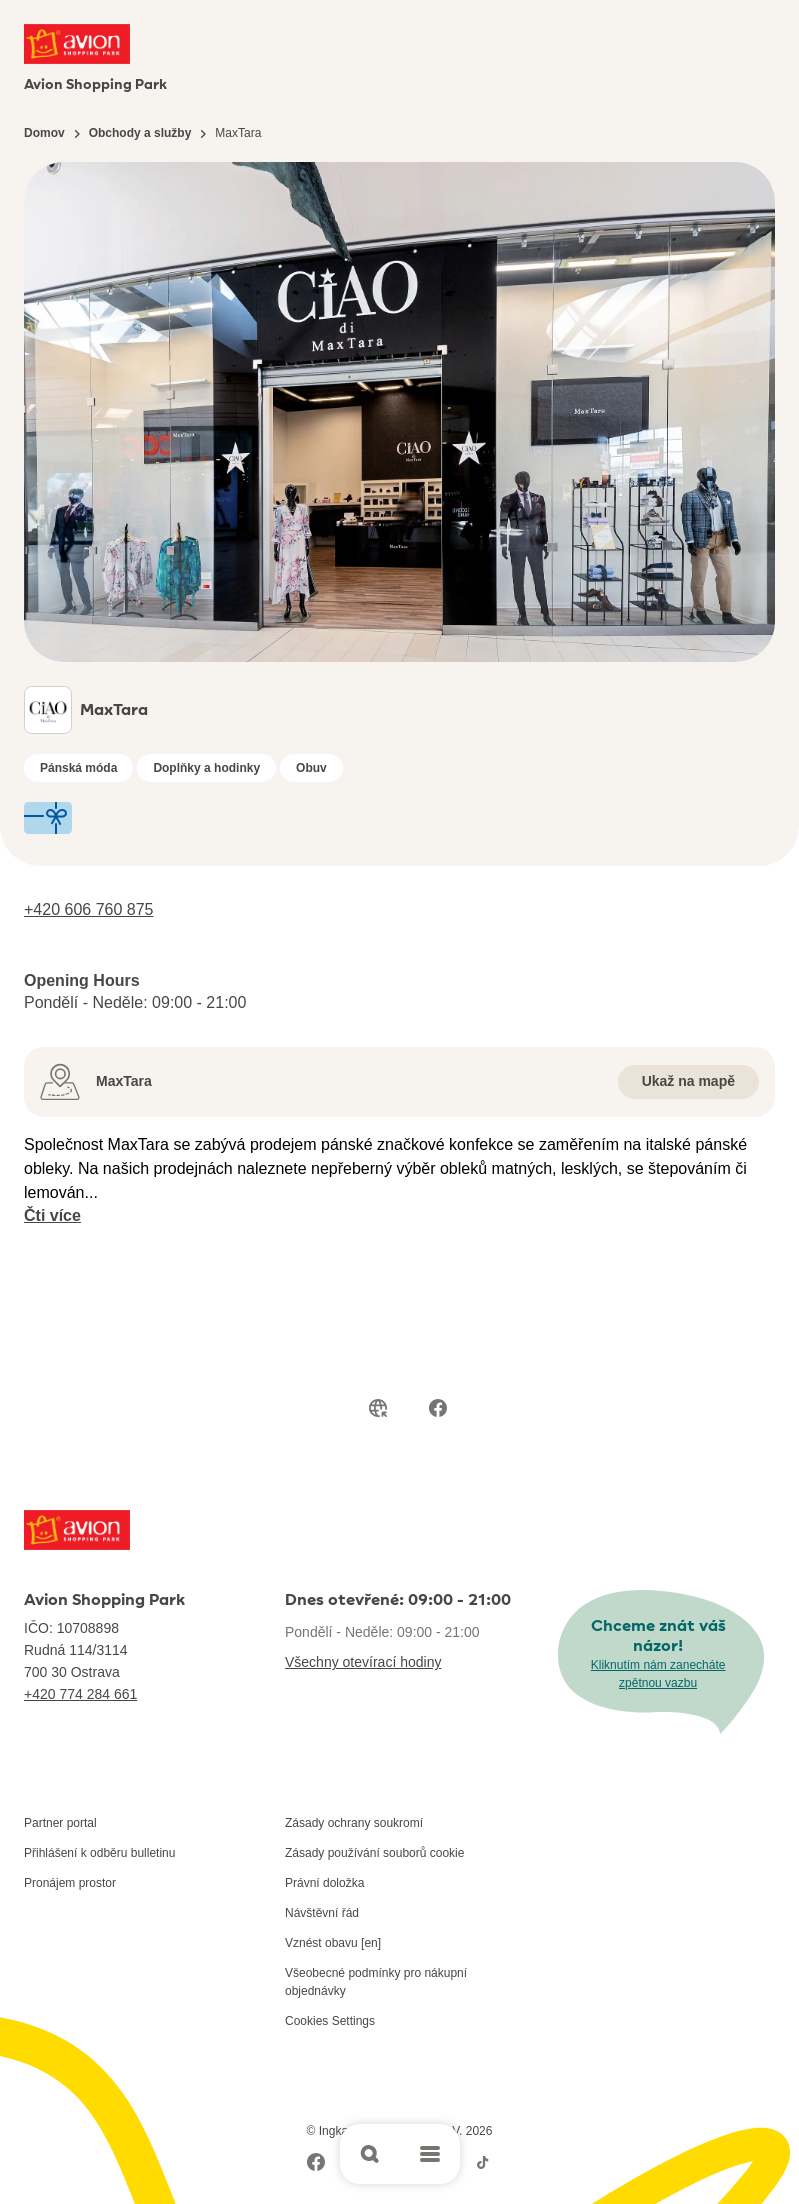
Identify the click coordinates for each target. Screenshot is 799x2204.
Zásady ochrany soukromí (354, 1823)
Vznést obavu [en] (333, 1943)
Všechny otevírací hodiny (363, 1662)
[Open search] (370, 2154)
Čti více (52, 1215)
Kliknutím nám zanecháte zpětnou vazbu (658, 1674)
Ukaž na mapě (688, 1081)
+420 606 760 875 (88, 909)
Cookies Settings (330, 2021)
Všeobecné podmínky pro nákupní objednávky (376, 1982)
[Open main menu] (430, 2154)
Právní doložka (324, 1883)
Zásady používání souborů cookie (374, 1853)
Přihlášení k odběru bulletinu (99, 1853)
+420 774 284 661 (80, 1694)
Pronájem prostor (70, 1883)
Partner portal (60, 1823)
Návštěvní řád (322, 1913)
